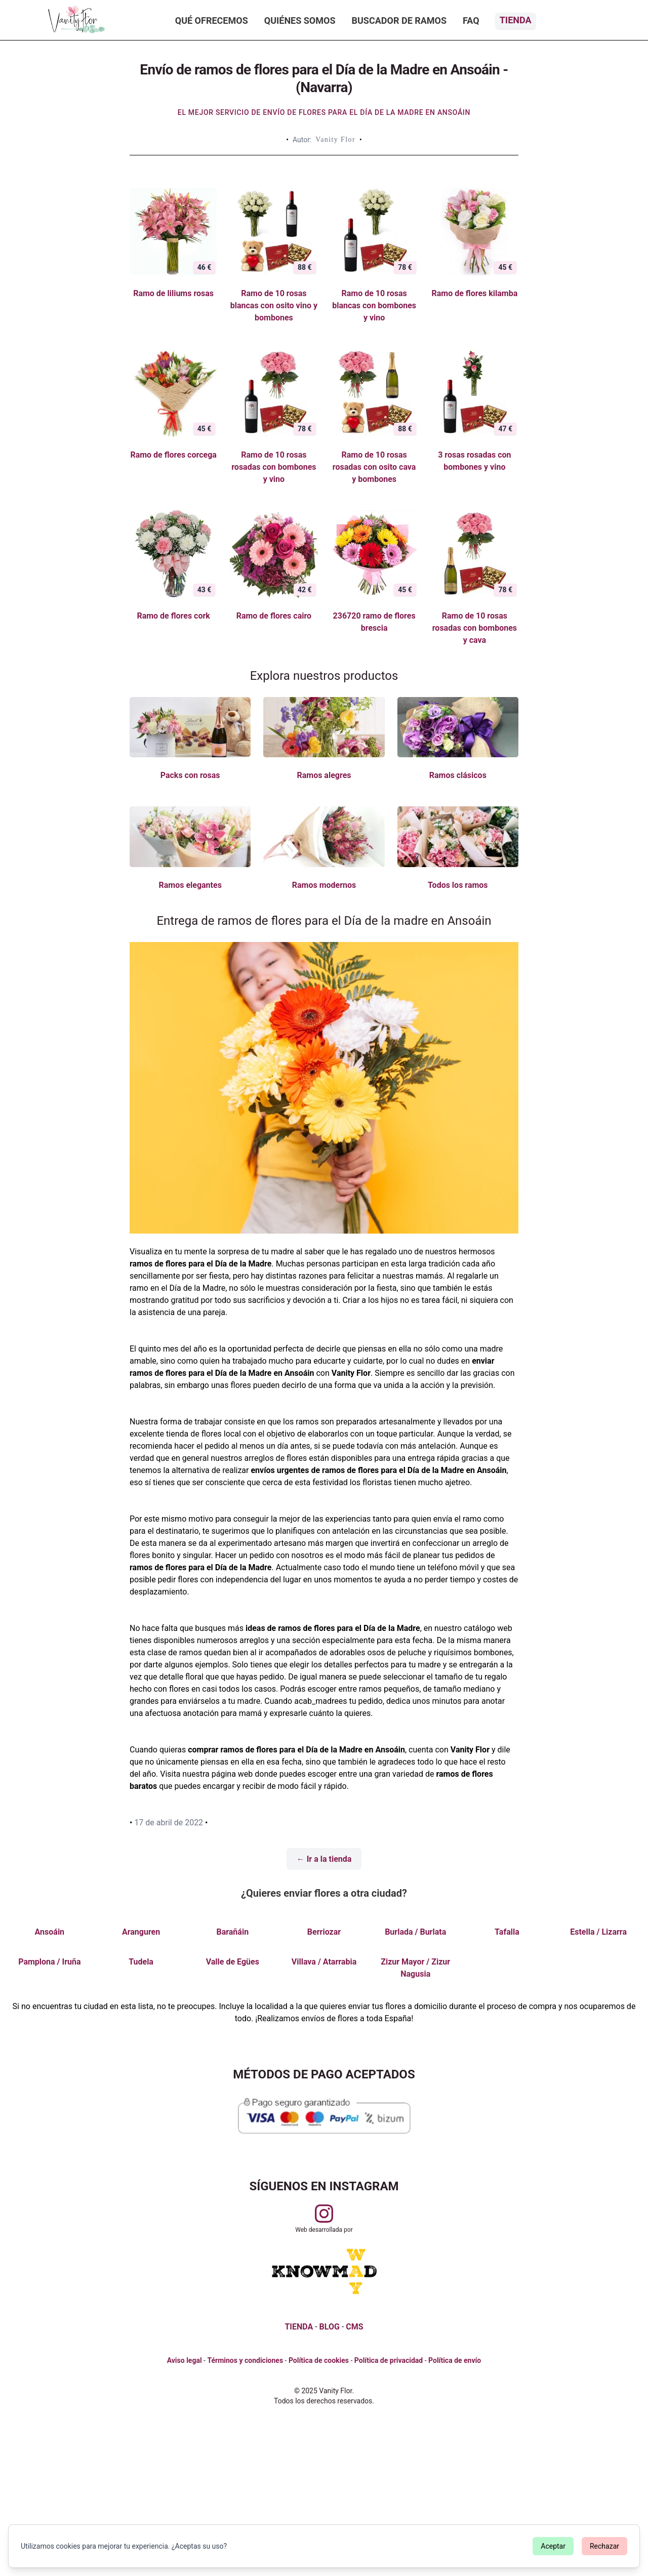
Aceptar (553, 2546)
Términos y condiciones (245, 2360)
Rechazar (604, 2546)
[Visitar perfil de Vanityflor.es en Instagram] (324, 2213)
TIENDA (299, 2327)
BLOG (329, 2327)
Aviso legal (184, 2360)
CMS (354, 2327)
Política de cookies (319, 2360)
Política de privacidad (388, 2360)
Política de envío (454, 2360)
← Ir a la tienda (324, 1859)
